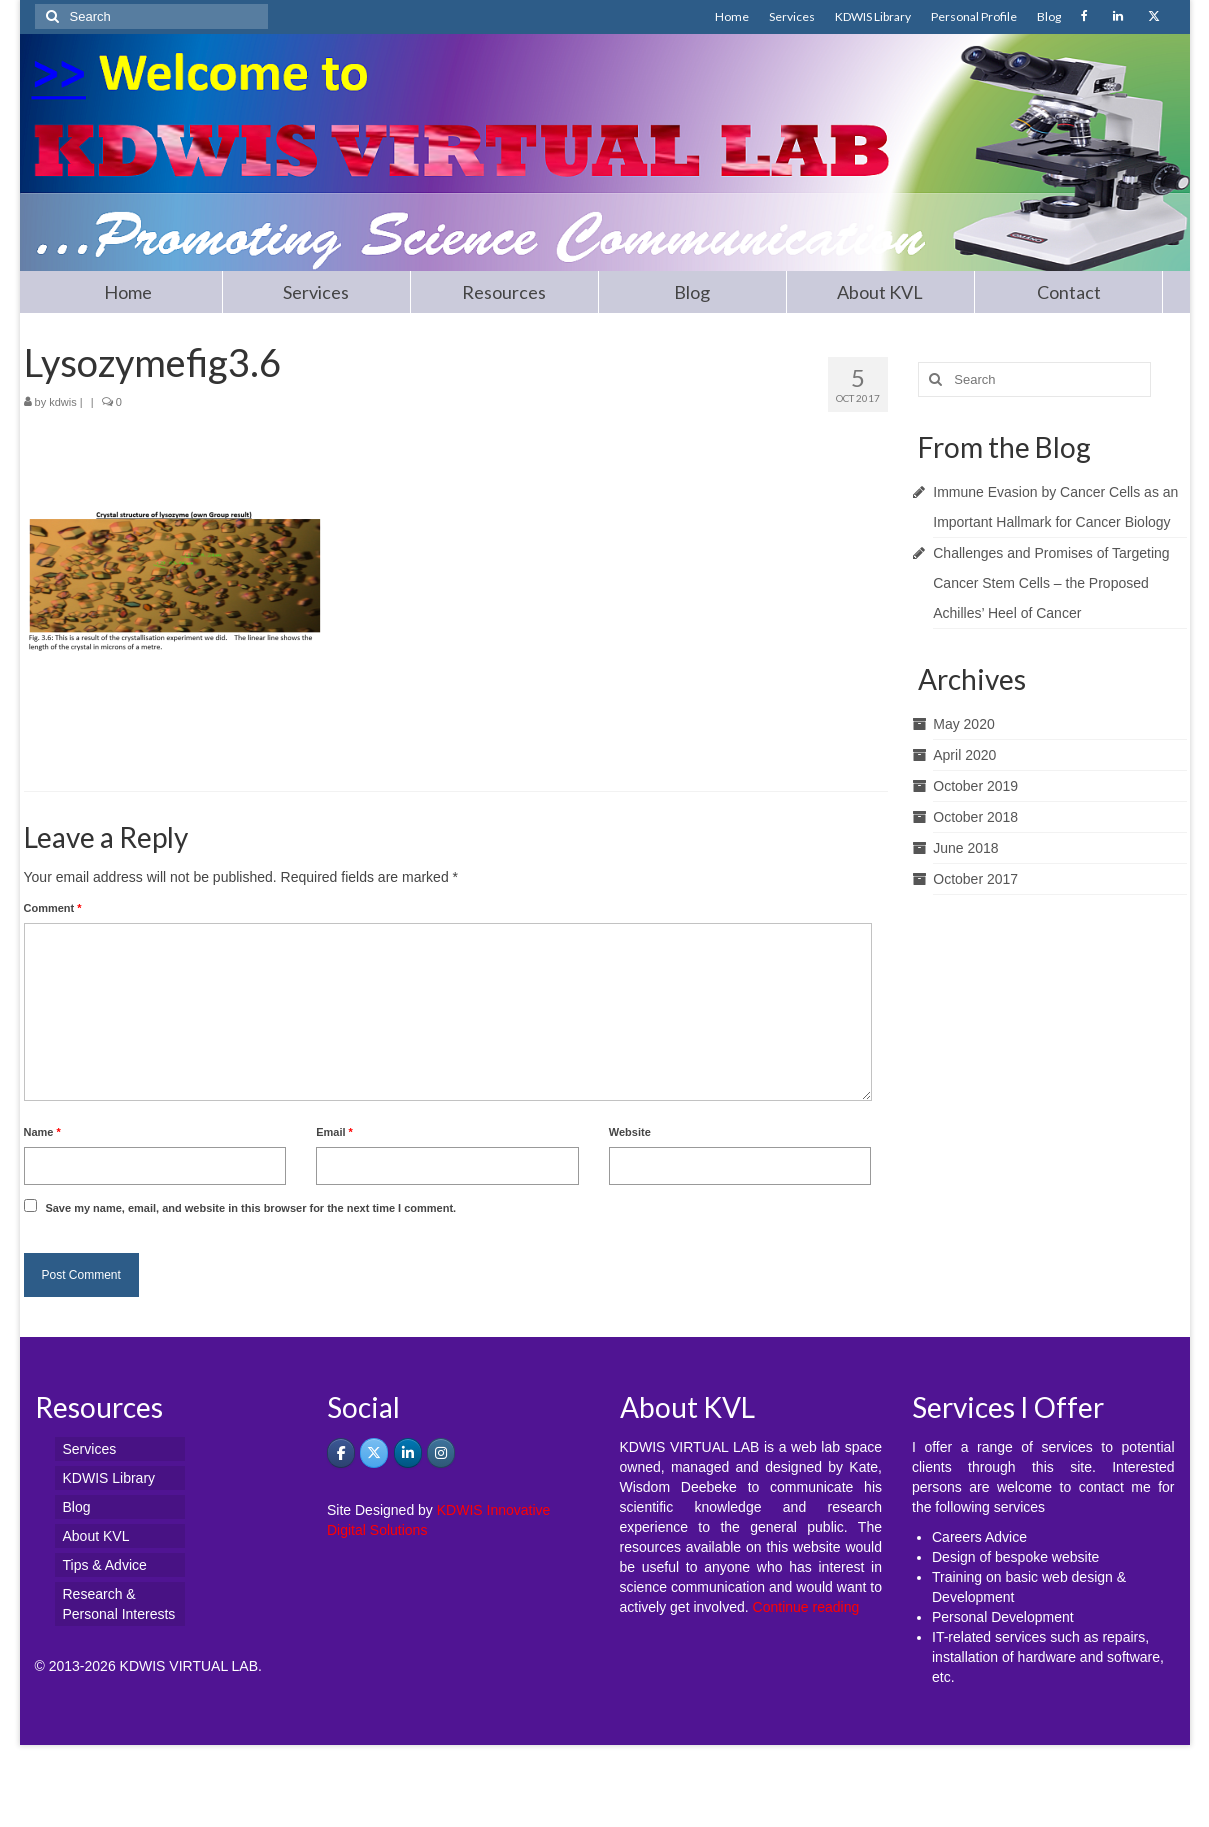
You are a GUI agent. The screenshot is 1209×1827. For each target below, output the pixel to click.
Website (630, 1132)
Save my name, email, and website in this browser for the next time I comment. (250, 1208)
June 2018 (965, 848)
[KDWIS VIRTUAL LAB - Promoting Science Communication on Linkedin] (408, 1453)
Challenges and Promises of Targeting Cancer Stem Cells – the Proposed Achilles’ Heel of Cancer (1051, 583)
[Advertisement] (388, 457)
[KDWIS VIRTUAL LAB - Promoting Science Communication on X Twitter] (374, 1453)
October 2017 (975, 879)
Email (334, 1132)
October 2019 (975, 786)
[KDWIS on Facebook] (341, 1453)
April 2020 (964, 755)
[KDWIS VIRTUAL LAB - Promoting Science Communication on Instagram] (441, 1453)
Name (42, 1132)
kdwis (63, 402)
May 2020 (963, 724)
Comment (53, 908)
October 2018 (975, 817)
